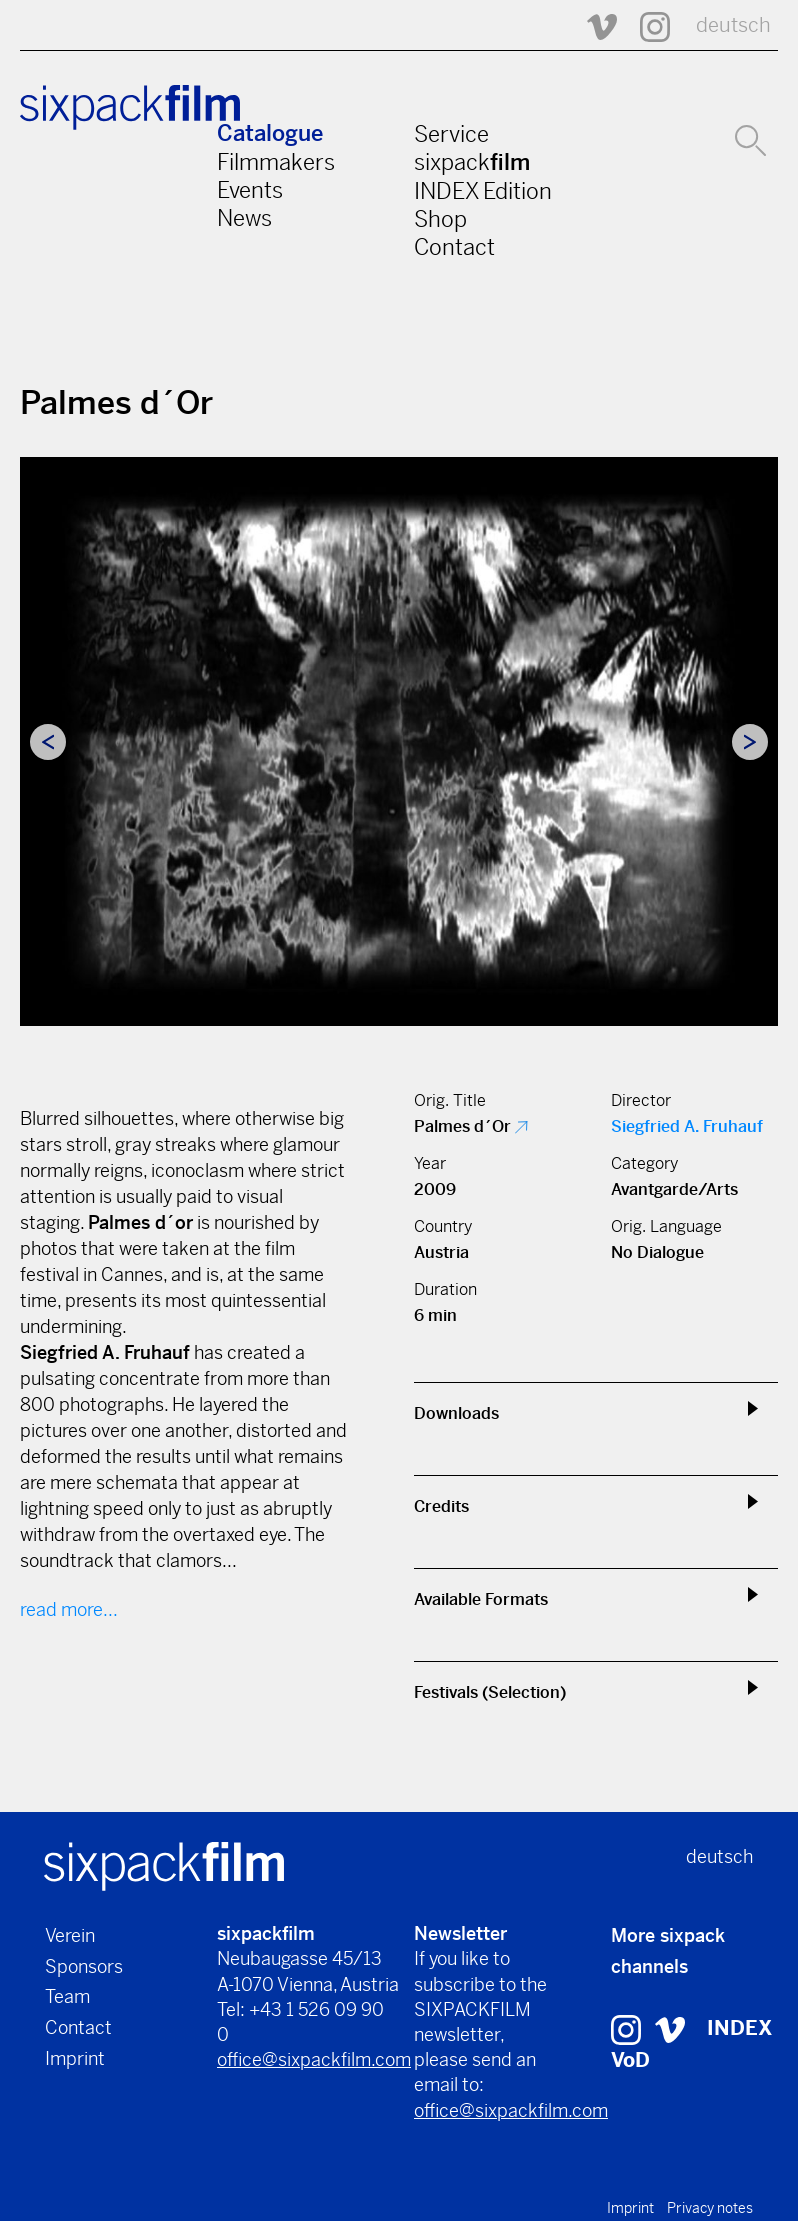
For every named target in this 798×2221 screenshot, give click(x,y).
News (244, 218)
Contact (454, 247)
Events (250, 190)
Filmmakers (276, 162)
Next (750, 742)
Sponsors (84, 1966)
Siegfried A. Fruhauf (687, 1126)
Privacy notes (710, 2208)
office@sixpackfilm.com (314, 2059)
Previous (48, 742)
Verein (70, 1935)
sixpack (472, 162)
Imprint (75, 2058)
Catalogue (270, 133)
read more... (69, 1609)
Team (67, 1996)
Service (451, 134)
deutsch (733, 25)
